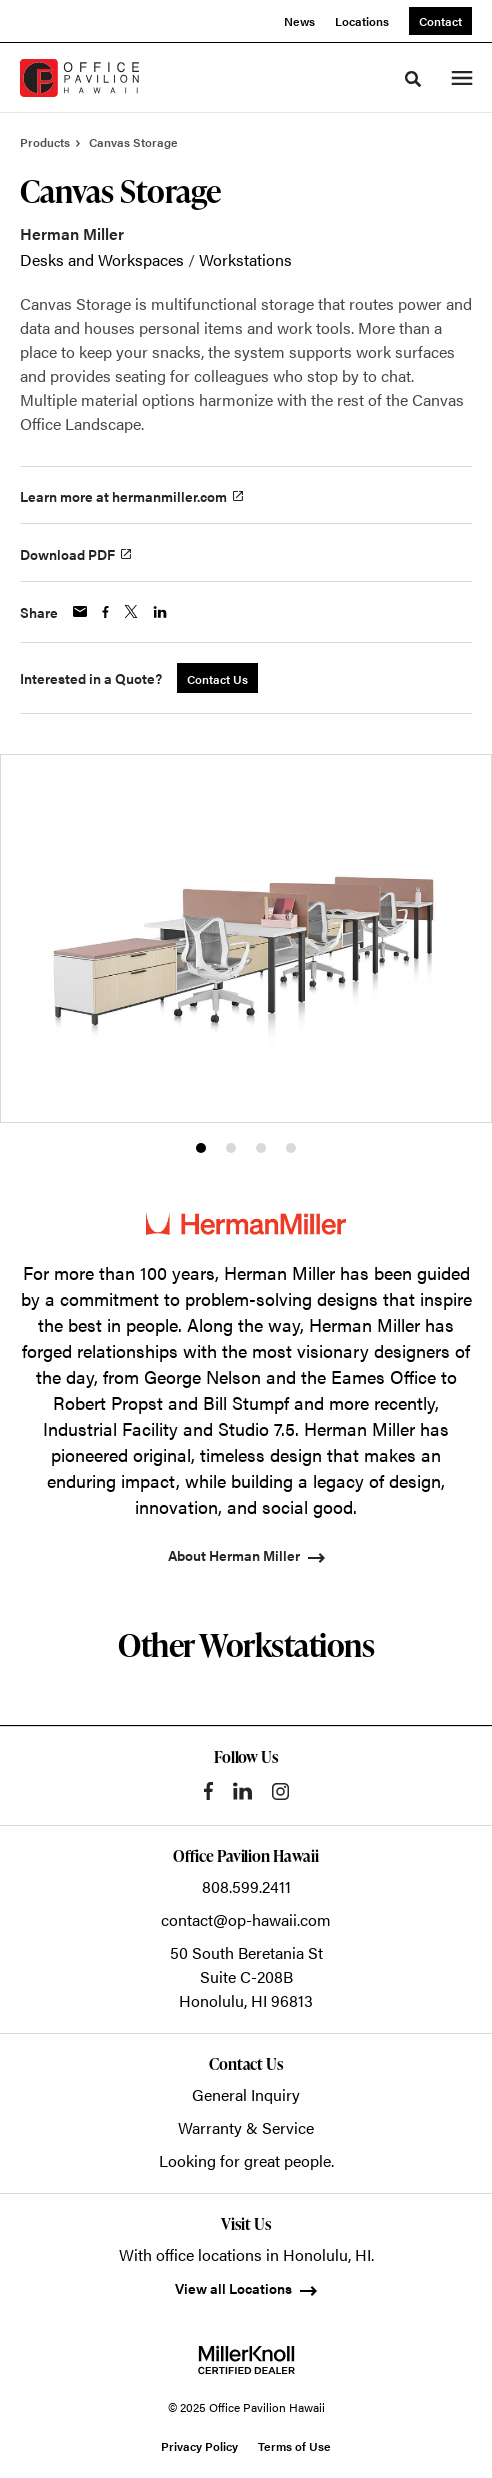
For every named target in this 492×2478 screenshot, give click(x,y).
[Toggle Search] (413, 79)
